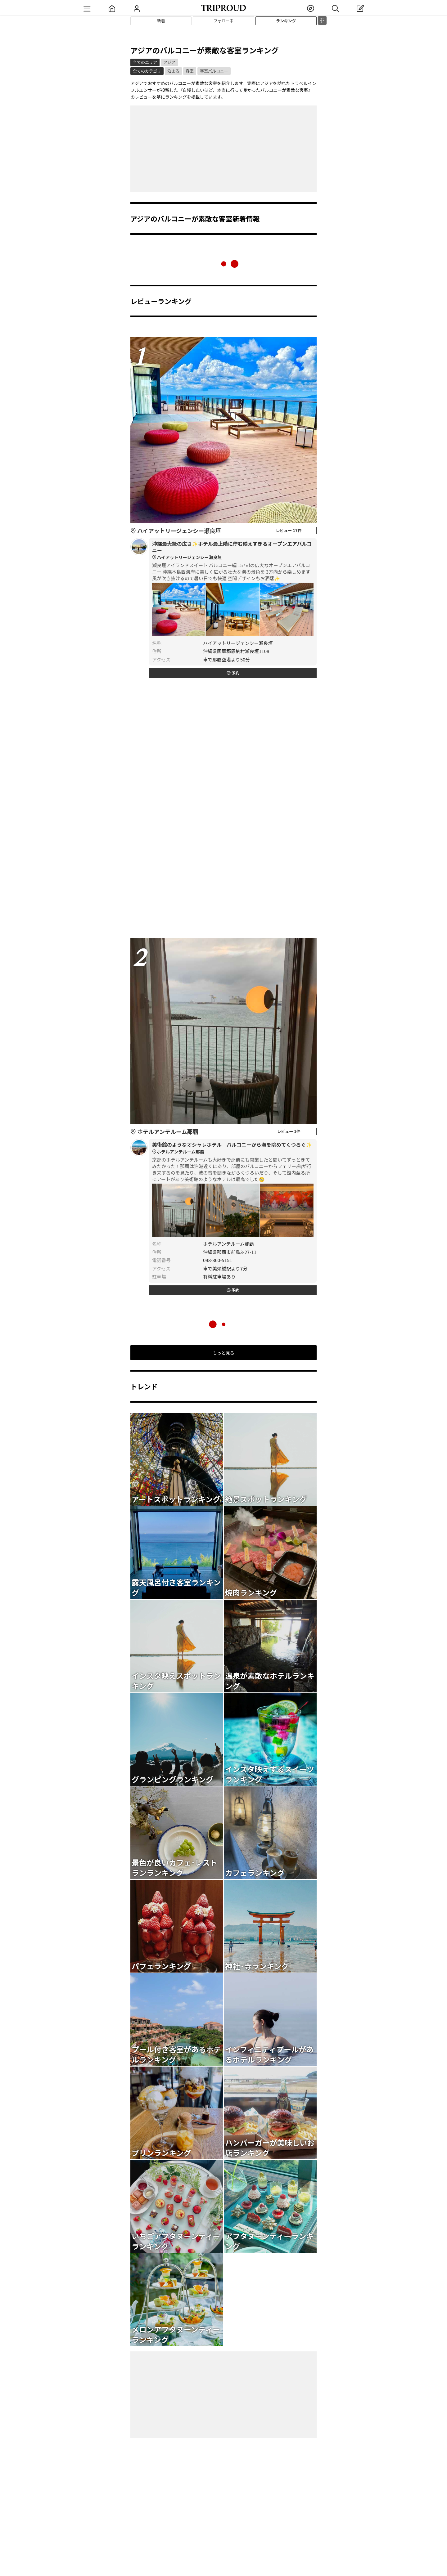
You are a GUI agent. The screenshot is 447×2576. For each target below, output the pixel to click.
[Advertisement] (223, 148)
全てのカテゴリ (147, 71)
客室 (190, 71)
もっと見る (223, 1353)
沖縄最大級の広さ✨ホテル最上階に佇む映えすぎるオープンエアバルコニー (233, 550)
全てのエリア (145, 62)
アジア (169, 62)
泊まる (173, 71)
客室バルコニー (214, 71)
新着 (161, 21)
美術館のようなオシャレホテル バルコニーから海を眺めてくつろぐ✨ (233, 1148)
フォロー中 (223, 21)
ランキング (286, 21)
